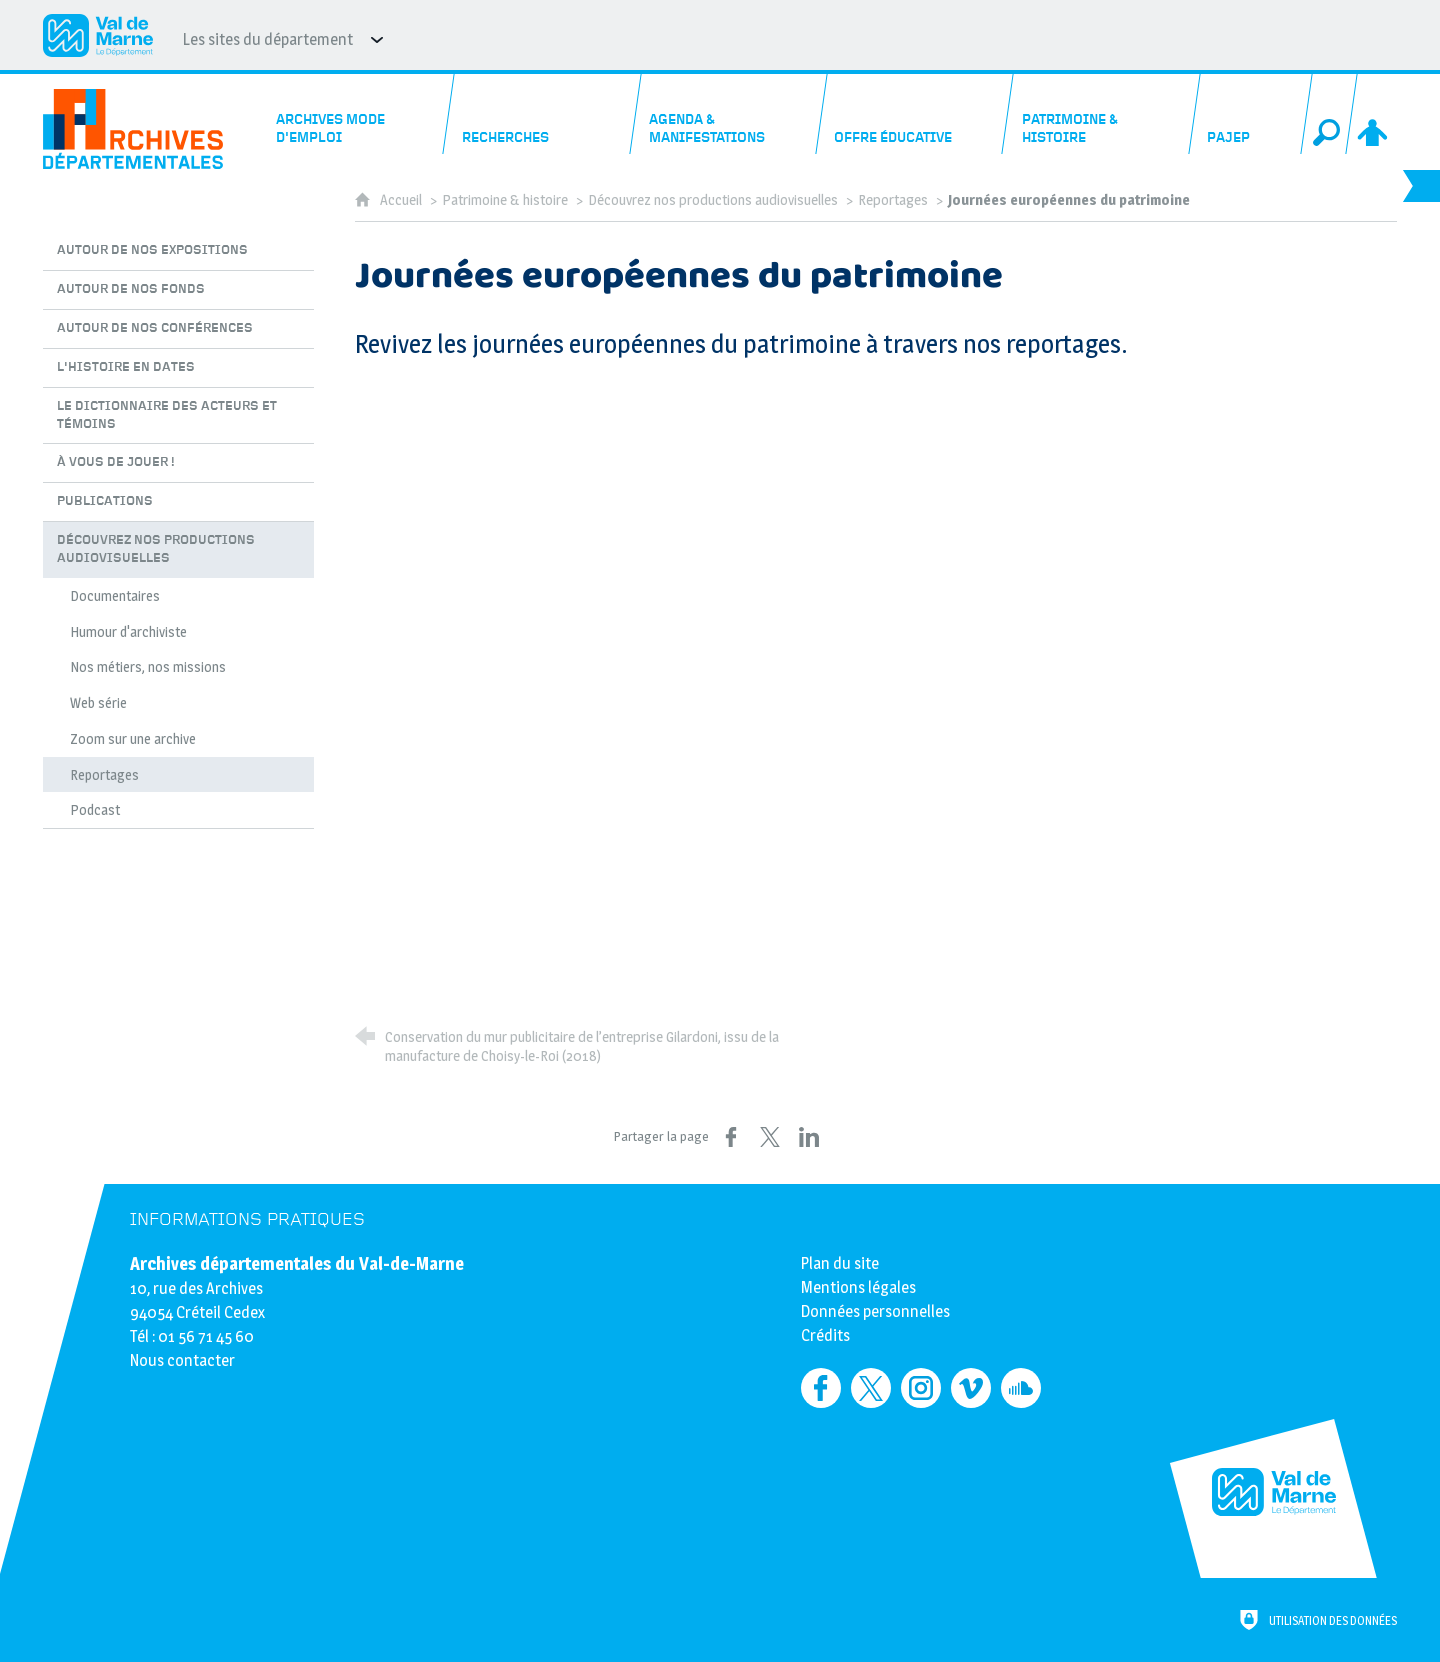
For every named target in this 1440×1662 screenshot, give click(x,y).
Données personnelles (875, 1311)
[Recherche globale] (1329, 114)
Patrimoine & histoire (505, 200)
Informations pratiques (247, 1219)
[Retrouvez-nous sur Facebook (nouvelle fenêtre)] (821, 1388)
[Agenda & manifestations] (729, 114)
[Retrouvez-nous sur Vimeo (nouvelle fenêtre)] (971, 1388)
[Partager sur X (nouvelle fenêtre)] (770, 1137)
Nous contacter (182, 1360)
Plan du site (840, 1263)
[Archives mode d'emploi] (357, 114)
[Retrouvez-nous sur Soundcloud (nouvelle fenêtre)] (1021, 1388)
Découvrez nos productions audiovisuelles (713, 200)
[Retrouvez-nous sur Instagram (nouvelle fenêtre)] (921, 1388)
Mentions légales (858, 1287)
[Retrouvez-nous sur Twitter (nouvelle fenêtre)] (871, 1388)
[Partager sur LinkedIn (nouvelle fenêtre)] (809, 1137)
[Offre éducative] (916, 114)
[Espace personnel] (1374, 114)
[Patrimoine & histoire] (1102, 114)
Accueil (402, 200)
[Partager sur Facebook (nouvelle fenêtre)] (731, 1137)
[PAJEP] (1250, 114)
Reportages (893, 200)
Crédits (825, 1335)
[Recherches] (543, 114)
